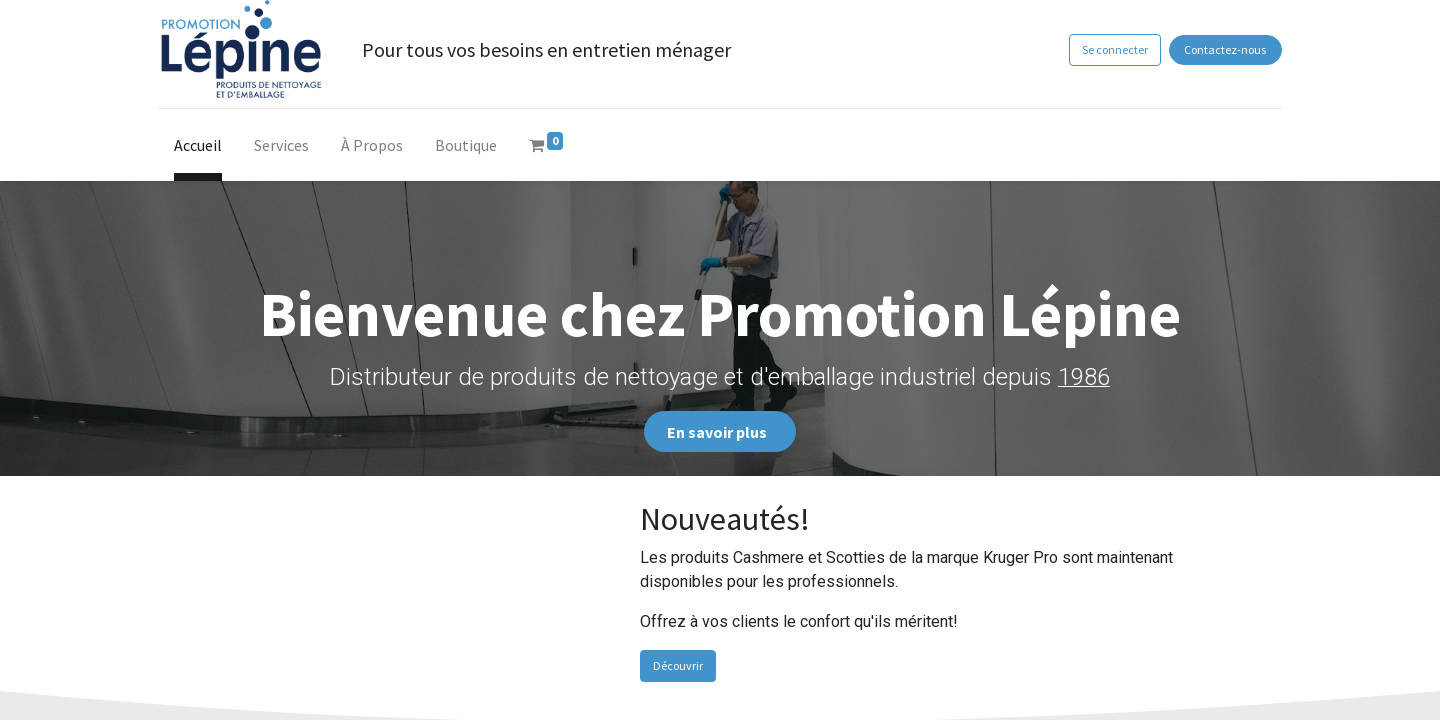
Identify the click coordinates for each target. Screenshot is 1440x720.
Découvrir (678, 665)
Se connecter (1108, 49)
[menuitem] (205, 149)
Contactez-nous (1219, 49)
